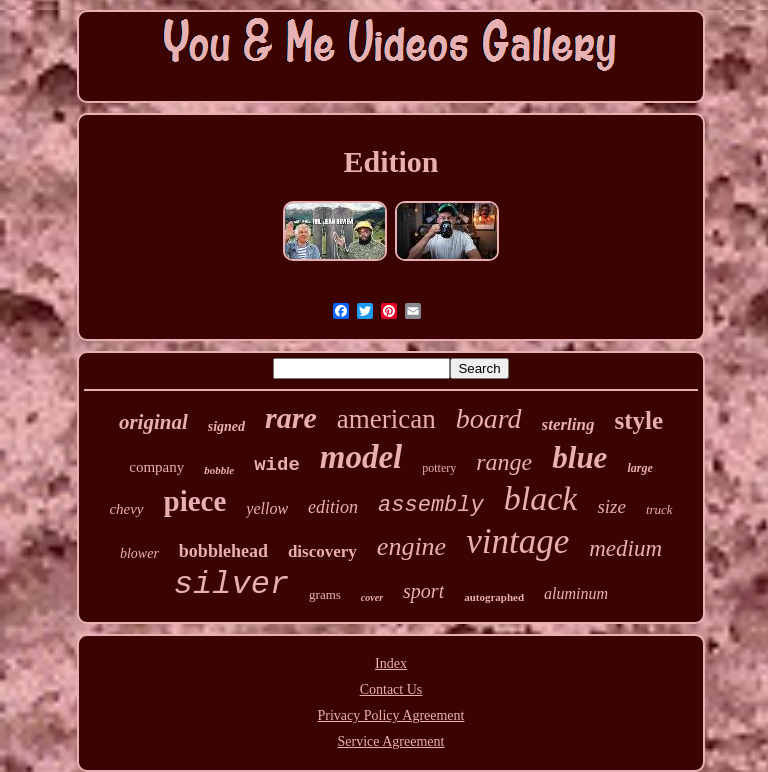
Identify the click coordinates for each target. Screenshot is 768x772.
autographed (494, 597)
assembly (431, 505)
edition (333, 507)
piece (195, 501)
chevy (126, 509)
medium (625, 548)
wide (277, 465)
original (153, 422)
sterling (568, 424)
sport (423, 591)
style (638, 420)
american (386, 419)
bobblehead (223, 551)
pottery (439, 468)
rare (291, 417)
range (504, 462)
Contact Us (391, 689)
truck (659, 509)
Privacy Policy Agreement (391, 715)
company (156, 467)
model (361, 457)
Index (391, 663)
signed (226, 426)
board (489, 418)
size (611, 506)
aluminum (576, 593)
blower (139, 553)
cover (372, 597)
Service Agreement (391, 741)
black (541, 498)
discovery (322, 551)
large (639, 468)
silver (231, 584)
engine (411, 546)
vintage (517, 541)
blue (579, 457)
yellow (267, 508)
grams (325, 594)
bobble (219, 470)
